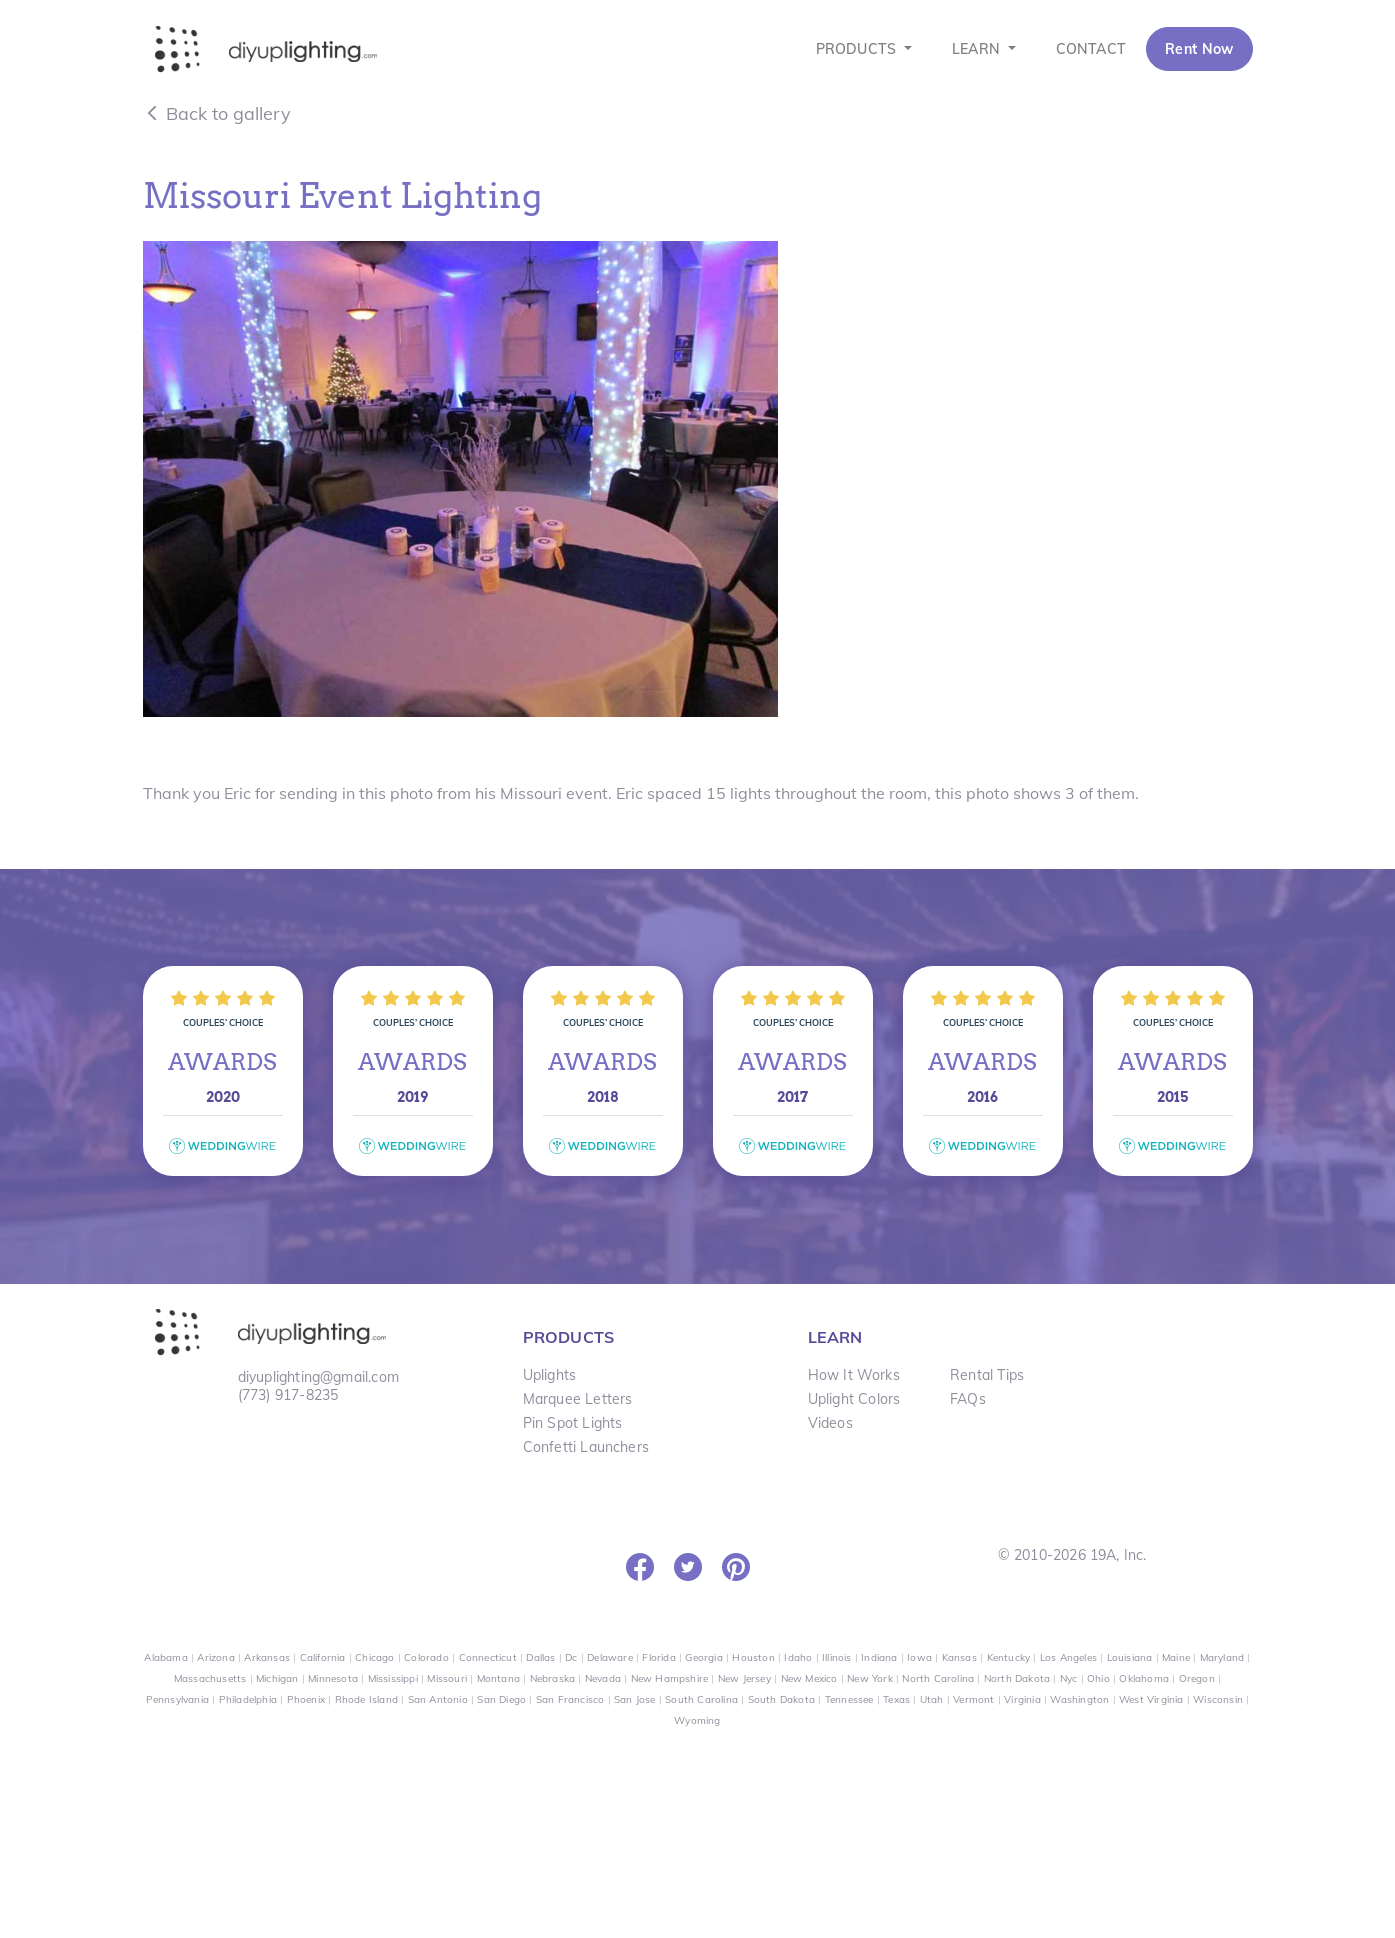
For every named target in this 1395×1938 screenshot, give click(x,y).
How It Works (854, 1375)
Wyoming (697, 1720)
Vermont (973, 1699)
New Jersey (744, 1678)
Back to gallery (217, 113)
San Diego (501, 1699)
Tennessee (849, 1699)
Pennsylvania (177, 1699)
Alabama (165, 1657)
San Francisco (570, 1699)
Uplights (550, 1375)
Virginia (1022, 1699)
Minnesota (333, 1678)
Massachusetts (210, 1678)
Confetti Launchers (586, 1447)
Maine (1176, 1657)
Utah (932, 1699)
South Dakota (781, 1699)
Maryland (1222, 1657)
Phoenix (306, 1699)
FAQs (968, 1399)
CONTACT (1091, 49)
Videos (830, 1423)
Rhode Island (366, 1699)
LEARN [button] (978, 49)
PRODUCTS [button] (858, 49)
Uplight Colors (854, 1399)
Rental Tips (987, 1375)
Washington (1079, 1699)
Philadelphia (248, 1699)
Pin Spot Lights (573, 1423)
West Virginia (1151, 1699)
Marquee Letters (578, 1399)
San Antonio (438, 1699)
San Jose (635, 1699)
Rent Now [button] (1199, 49)
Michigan (277, 1678)
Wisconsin (1218, 1699)
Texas (896, 1699)
